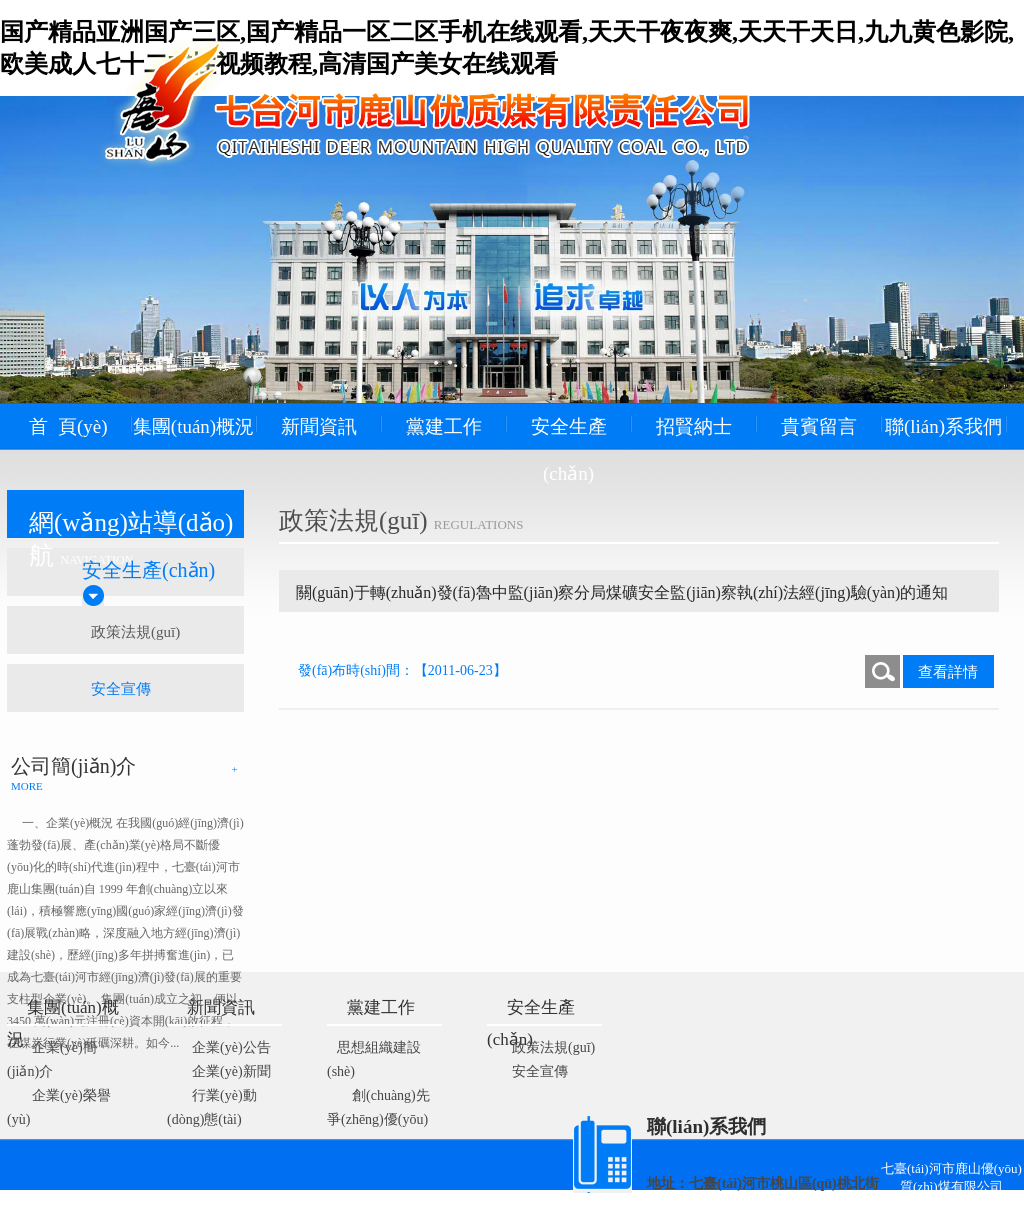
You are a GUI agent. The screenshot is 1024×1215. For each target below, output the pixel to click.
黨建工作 (444, 426)
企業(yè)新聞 (231, 1071)
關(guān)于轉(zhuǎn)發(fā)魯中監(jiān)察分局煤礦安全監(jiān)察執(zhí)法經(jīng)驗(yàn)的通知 (622, 592)
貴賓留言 (819, 426)
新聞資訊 (319, 426)
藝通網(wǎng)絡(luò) (705, 1205)
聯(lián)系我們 (943, 426)
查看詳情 (948, 672)
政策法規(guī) (135, 632)
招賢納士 (694, 426)
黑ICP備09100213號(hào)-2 (473, 1205)
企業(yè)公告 (231, 1047)
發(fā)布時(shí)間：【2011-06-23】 (402, 670)
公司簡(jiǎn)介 (73, 766)
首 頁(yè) (68, 426)
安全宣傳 (121, 689)
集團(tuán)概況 (193, 426)
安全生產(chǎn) (569, 450)
